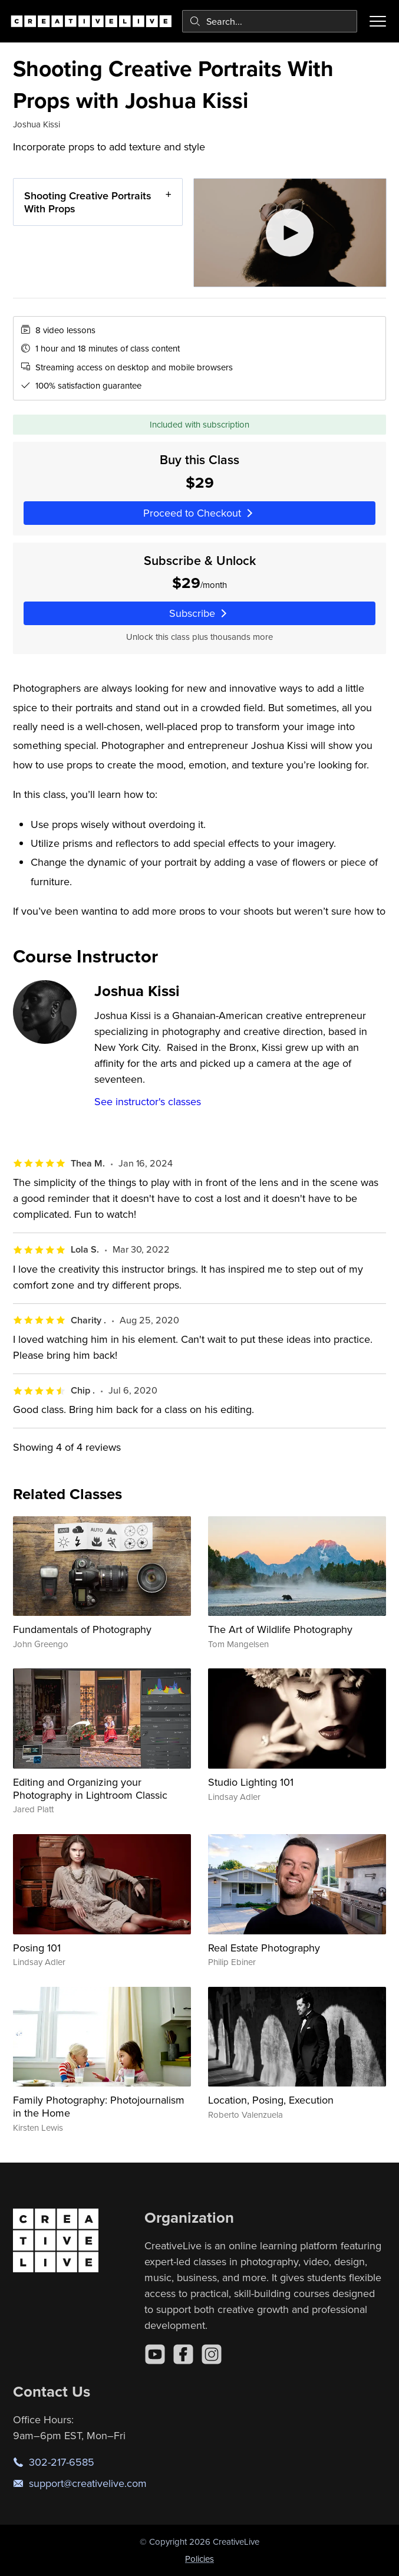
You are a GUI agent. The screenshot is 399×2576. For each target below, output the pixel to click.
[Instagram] (211, 2354)
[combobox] (270, 21)
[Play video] (290, 233)
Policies (199, 2558)
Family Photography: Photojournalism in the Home (98, 2106)
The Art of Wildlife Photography (280, 1629)
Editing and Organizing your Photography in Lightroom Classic (90, 1788)
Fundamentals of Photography (82, 1629)
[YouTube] (155, 2354)
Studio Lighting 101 (251, 1782)
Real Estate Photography (264, 1947)
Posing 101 (37, 1947)
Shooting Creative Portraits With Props (87, 202)
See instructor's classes (147, 1101)
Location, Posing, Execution (271, 2099)
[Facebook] (183, 2354)
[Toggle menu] (377, 21)
